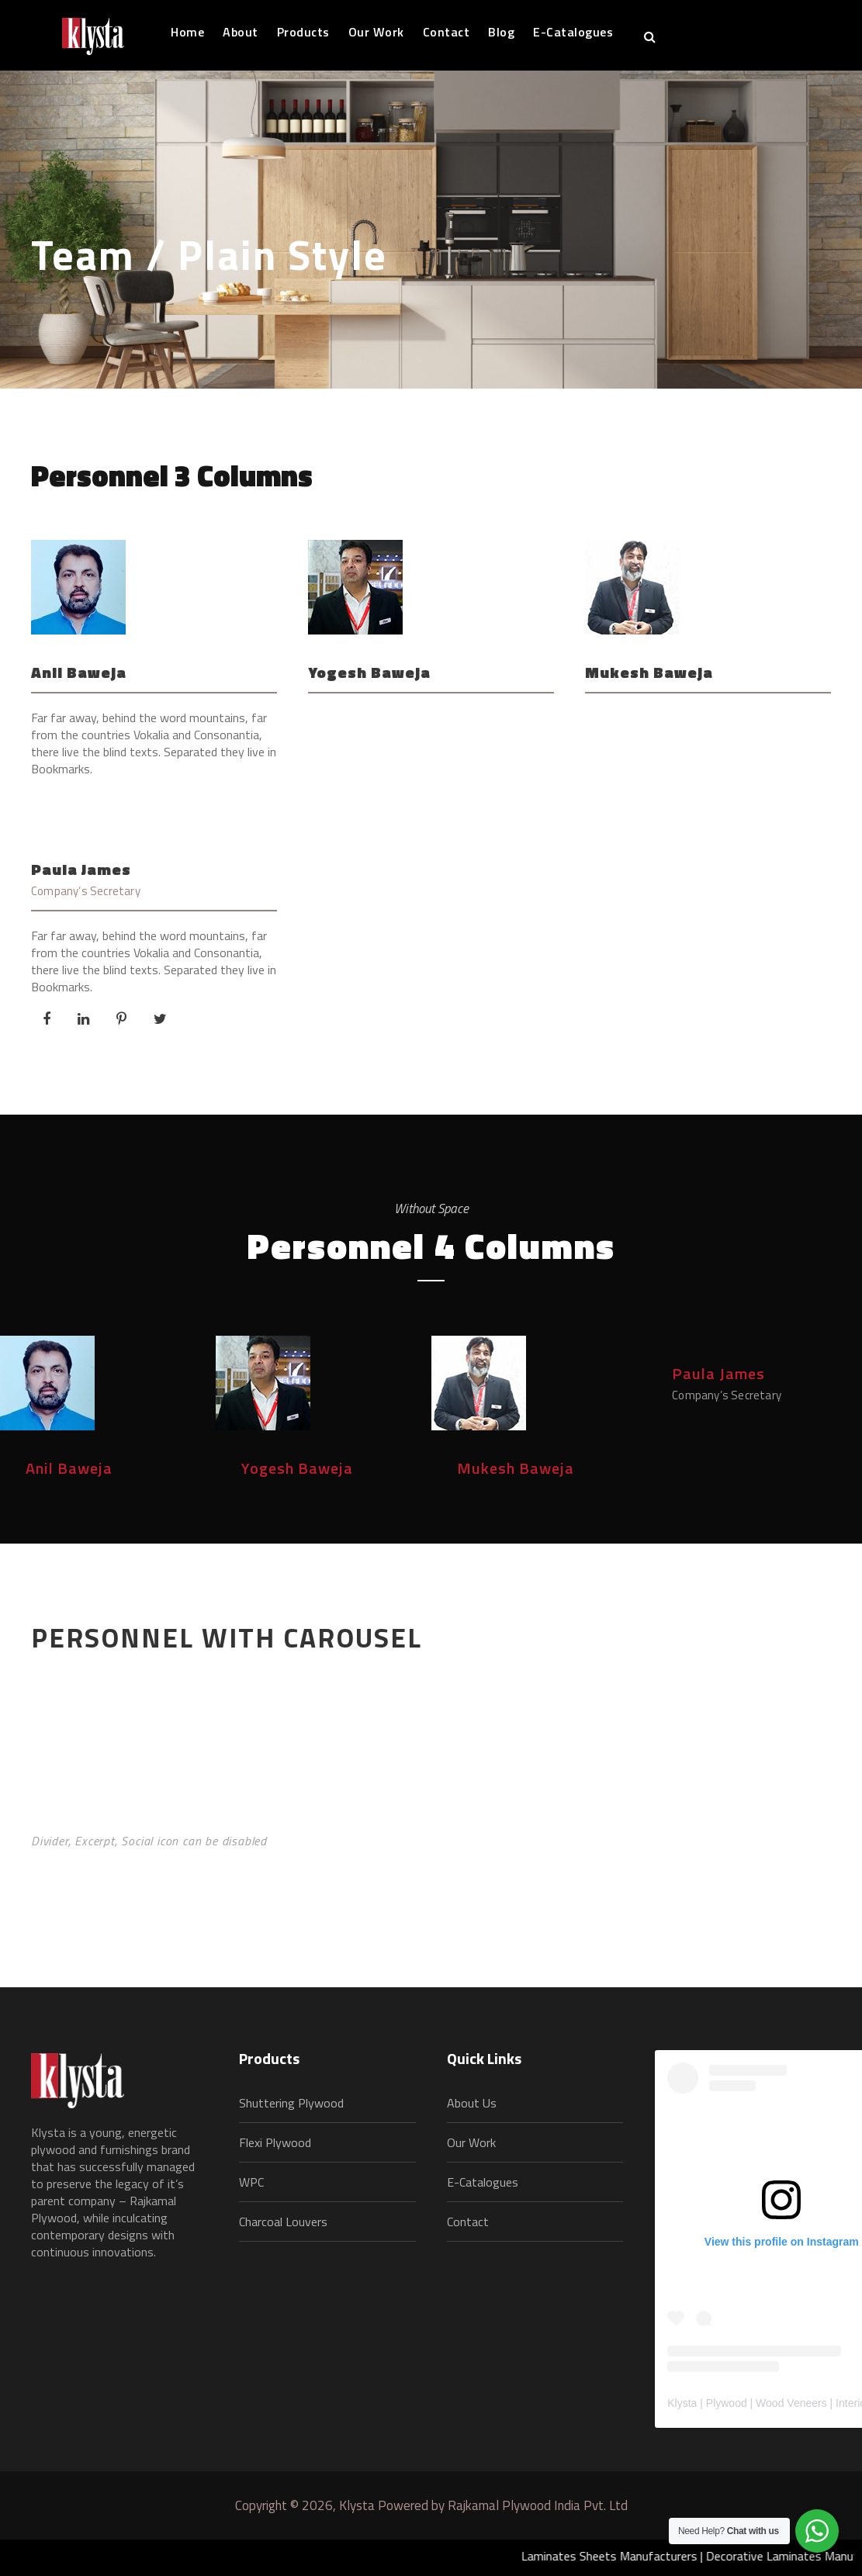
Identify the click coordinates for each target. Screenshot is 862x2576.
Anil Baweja (78, 672)
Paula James (81, 869)
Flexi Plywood (275, 2142)
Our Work (376, 31)
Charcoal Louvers (283, 2221)
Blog (501, 31)
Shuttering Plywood (291, 2103)
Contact (446, 31)
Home (187, 31)
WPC (251, 2182)
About (240, 31)
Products (303, 31)
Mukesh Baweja (649, 672)
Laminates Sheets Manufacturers (626, 2556)
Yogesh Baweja (369, 672)
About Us (472, 2103)
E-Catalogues (573, 31)
